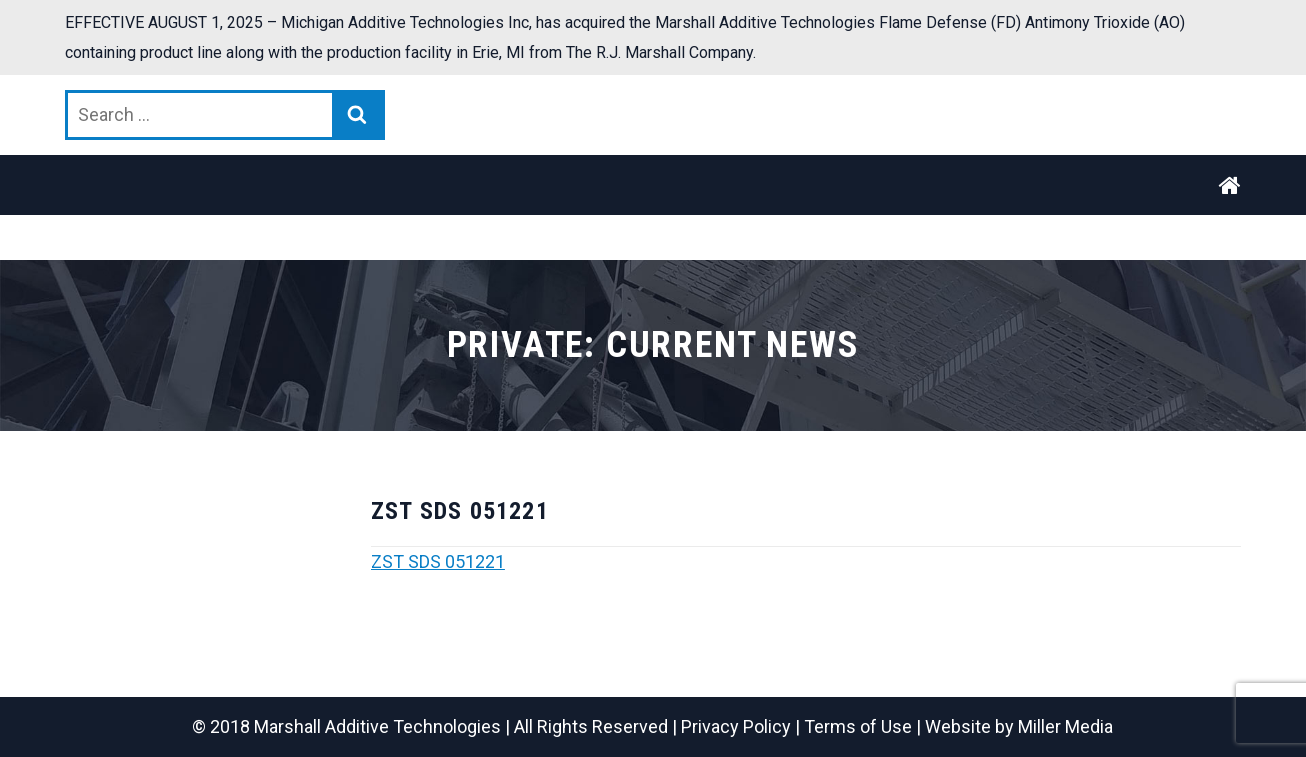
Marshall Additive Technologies (377, 726)
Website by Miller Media (1019, 726)
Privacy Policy (736, 726)
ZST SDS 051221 (438, 561)
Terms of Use (858, 726)
